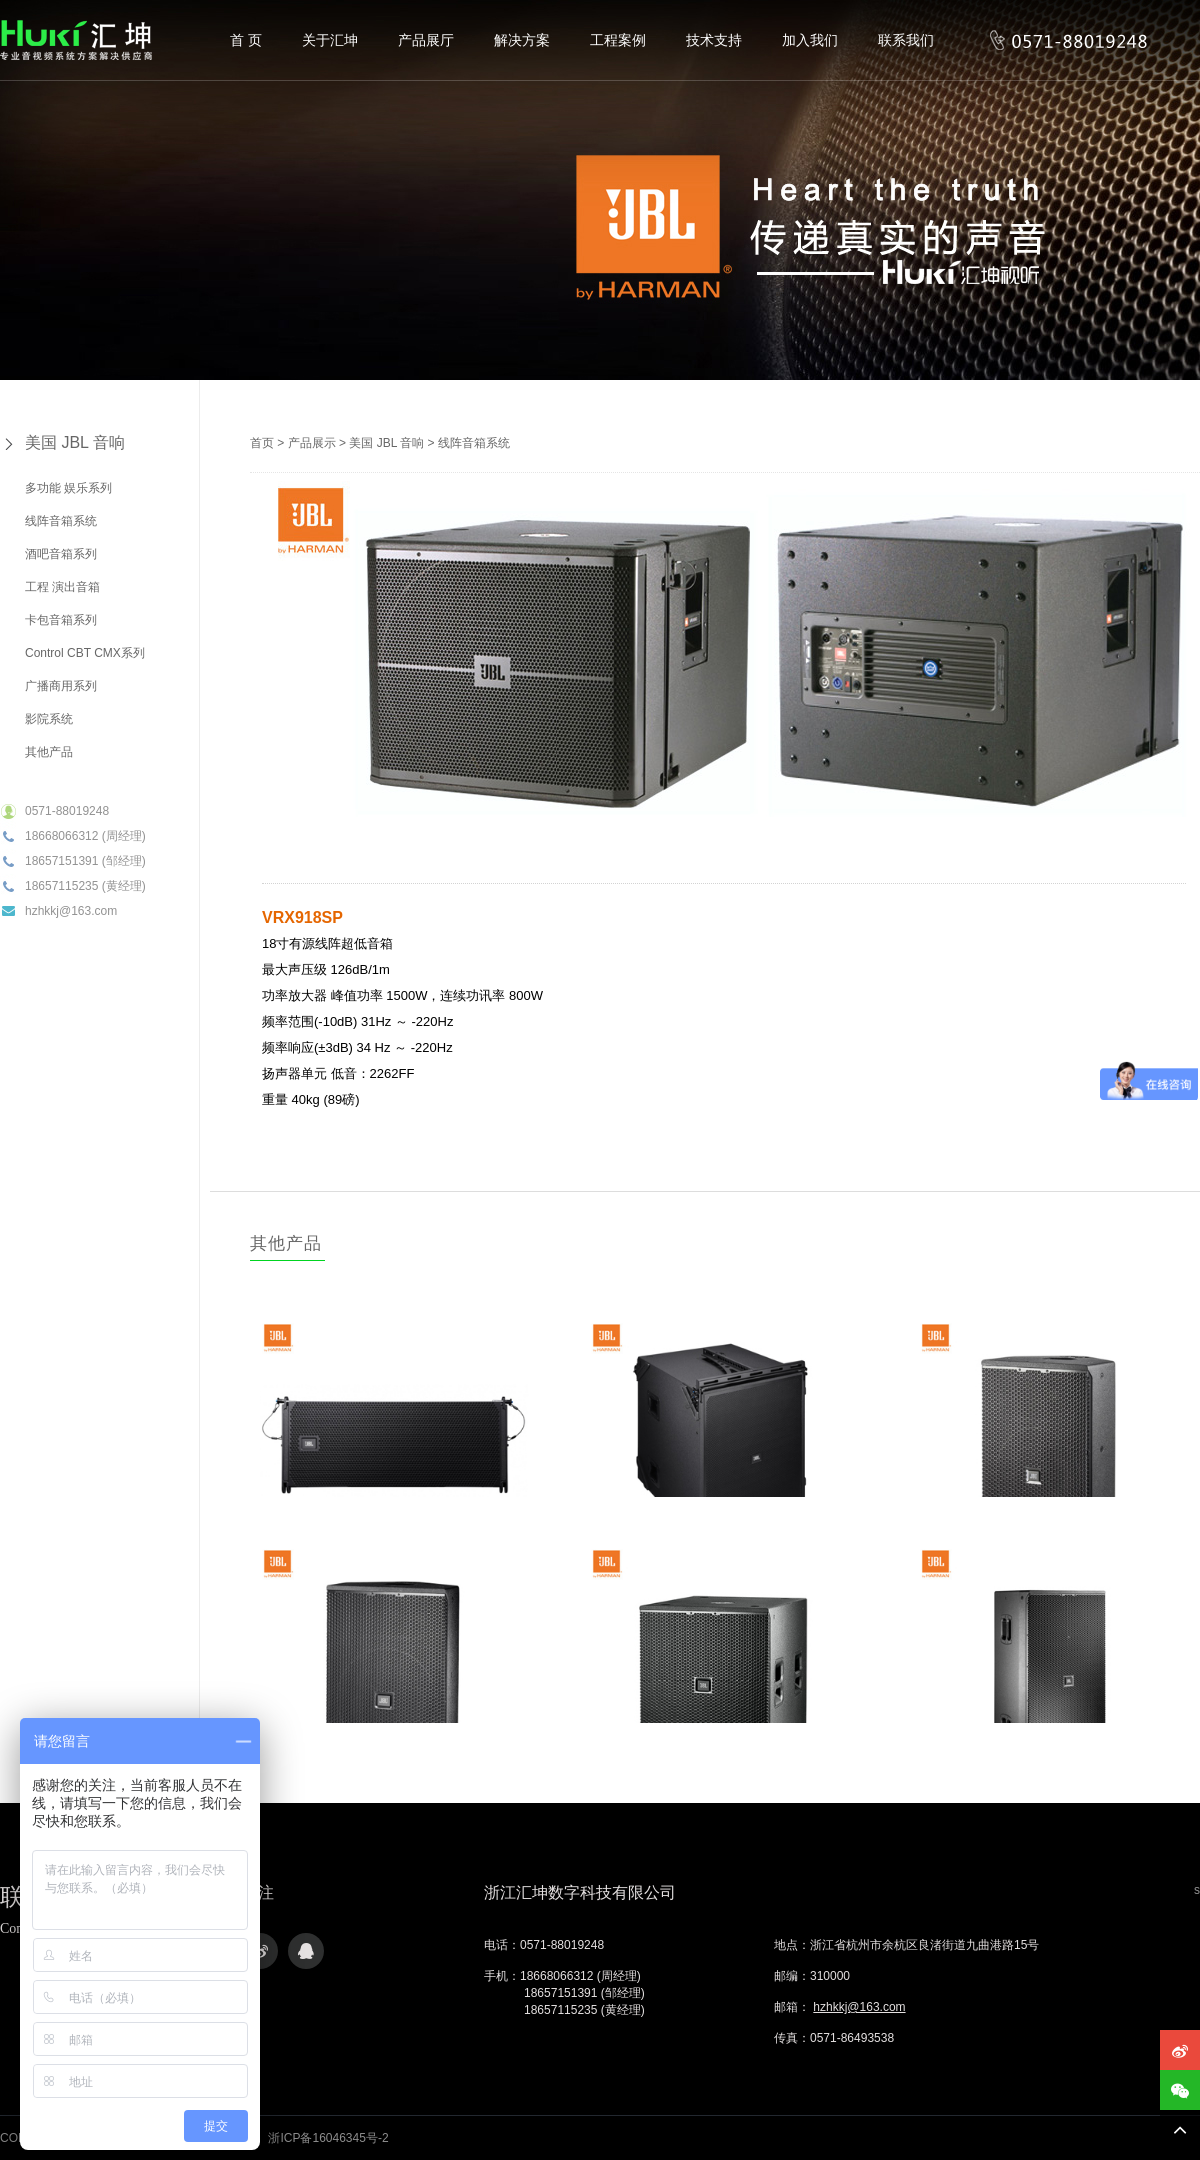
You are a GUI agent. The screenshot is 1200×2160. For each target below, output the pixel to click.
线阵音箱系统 (61, 521)
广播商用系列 (61, 686)
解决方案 (522, 40)
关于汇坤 (330, 40)
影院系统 (49, 719)
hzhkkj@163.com (859, 2007)
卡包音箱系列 (61, 620)
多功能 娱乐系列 (68, 488)
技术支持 (714, 40)
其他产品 (49, 752)
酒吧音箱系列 (61, 554)
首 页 (246, 40)
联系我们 (906, 40)
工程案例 (618, 40)
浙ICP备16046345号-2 (328, 2138)
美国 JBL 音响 (75, 442)
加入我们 (810, 40)
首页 (262, 443)
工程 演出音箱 (62, 587)
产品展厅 (426, 40)
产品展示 (312, 443)
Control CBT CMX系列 (85, 653)
